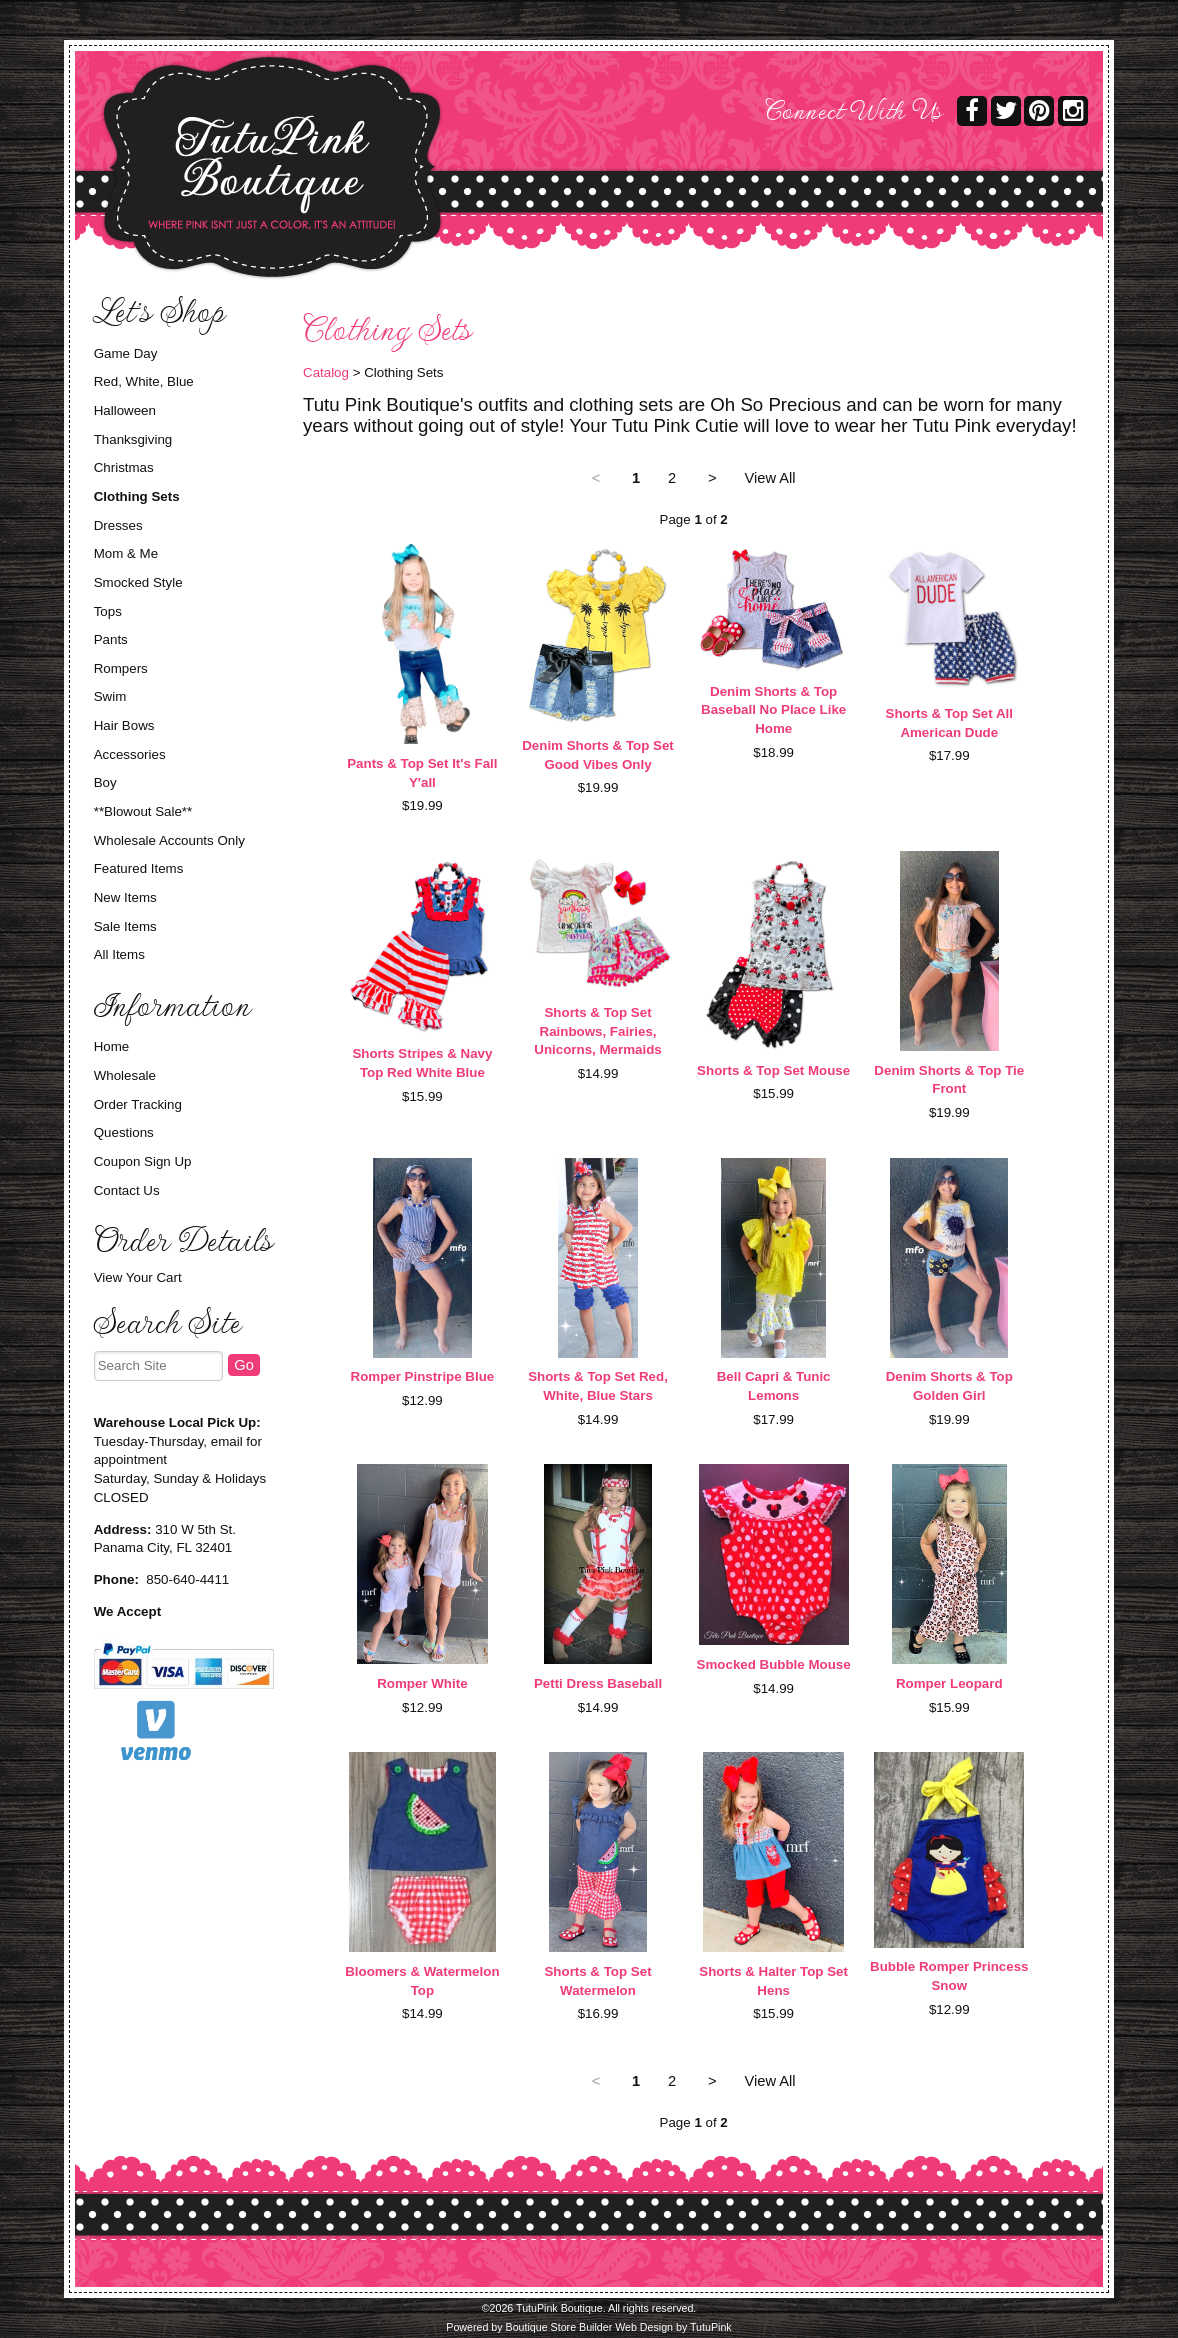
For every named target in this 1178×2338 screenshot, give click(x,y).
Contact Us (127, 1190)
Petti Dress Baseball (598, 1683)
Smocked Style (138, 582)
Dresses (118, 525)
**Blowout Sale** (143, 811)
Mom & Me (126, 553)
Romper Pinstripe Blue (423, 1376)
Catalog (326, 372)
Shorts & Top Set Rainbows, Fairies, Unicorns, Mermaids (597, 1031)
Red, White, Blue (144, 381)
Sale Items (125, 926)
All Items (119, 954)
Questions (124, 1132)
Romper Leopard (949, 1683)
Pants (111, 639)
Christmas (124, 467)
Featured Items (139, 868)
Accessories (130, 754)
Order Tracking (138, 1104)
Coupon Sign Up (143, 1161)
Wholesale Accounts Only (169, 840)
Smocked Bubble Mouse (774, 1664)
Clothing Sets (137, 496)
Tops (108, 611)
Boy (105, 782)
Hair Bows (124, 725)
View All (770, 478)
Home (112, 1046)
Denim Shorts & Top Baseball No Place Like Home (773, 710)
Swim (110, 696)
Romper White (422, 1683)
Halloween (125, 410)
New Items (125, 897)
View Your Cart (138, 1277)
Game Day (126, 353)
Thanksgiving (133, 439)
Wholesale (125, 1075)
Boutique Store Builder (559, 2327)
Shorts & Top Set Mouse (773, 1070)
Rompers (121, 668)
